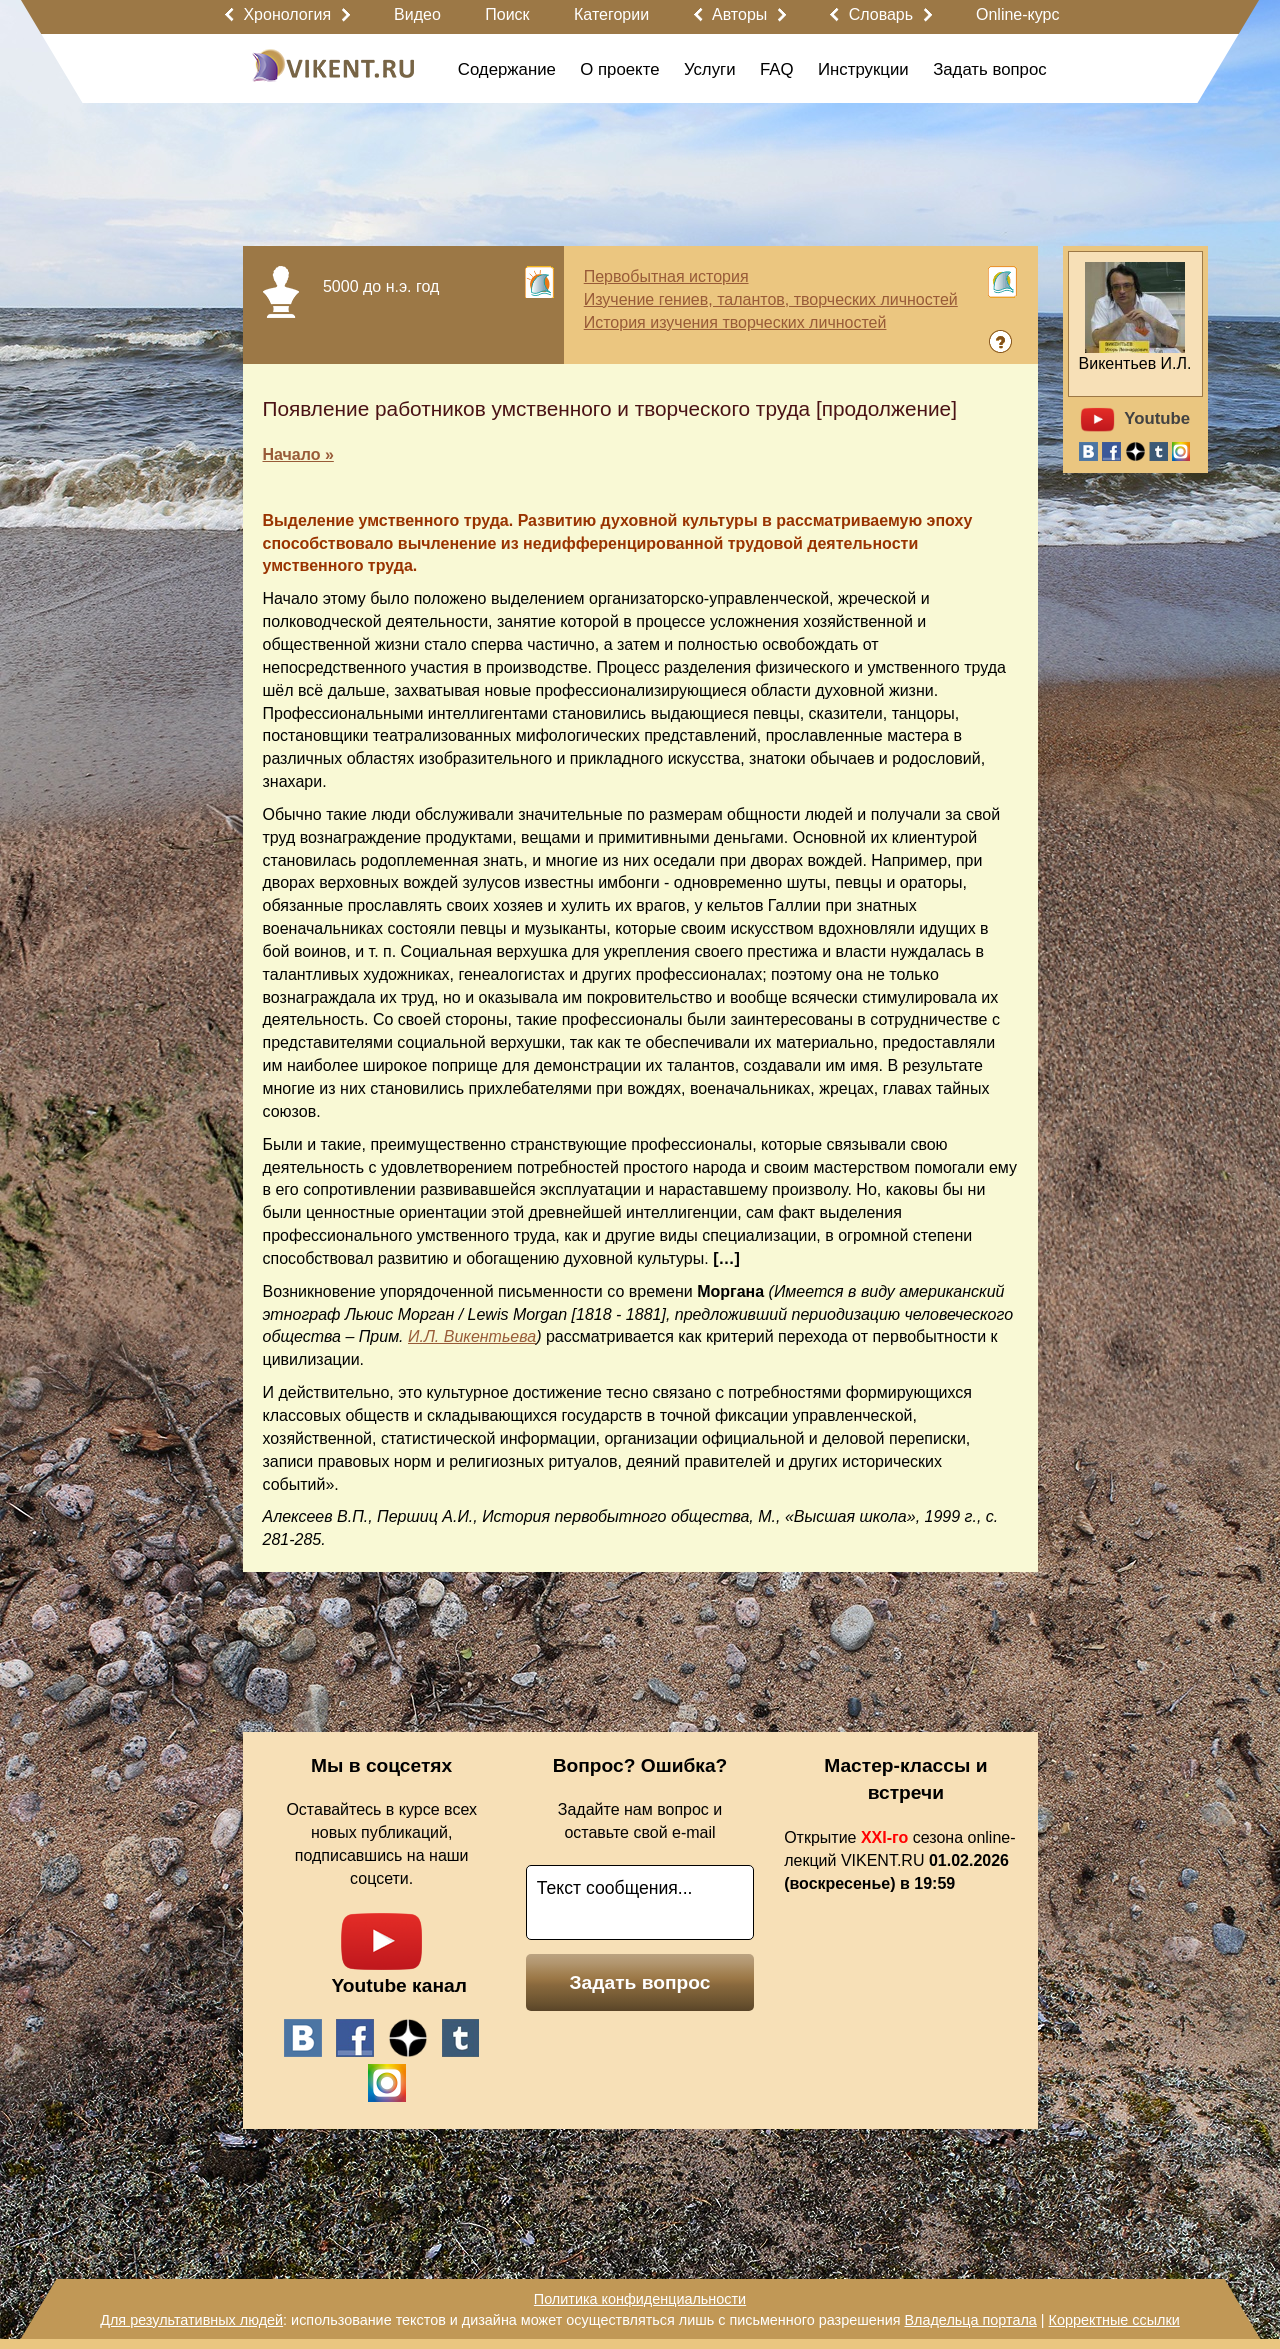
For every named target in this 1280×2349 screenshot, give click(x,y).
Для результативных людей (191, 2320)
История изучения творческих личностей (735, 322)
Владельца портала (970, 2320)
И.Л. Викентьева (472, 1336)
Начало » (298, 454)
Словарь (881, 14)
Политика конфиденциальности (640, 2299)
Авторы (739, 14)
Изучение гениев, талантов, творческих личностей (771, 299)
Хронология (287, 14)
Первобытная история (666, 276)
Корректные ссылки (1114, 2320)
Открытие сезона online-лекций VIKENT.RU (899, 1860)
